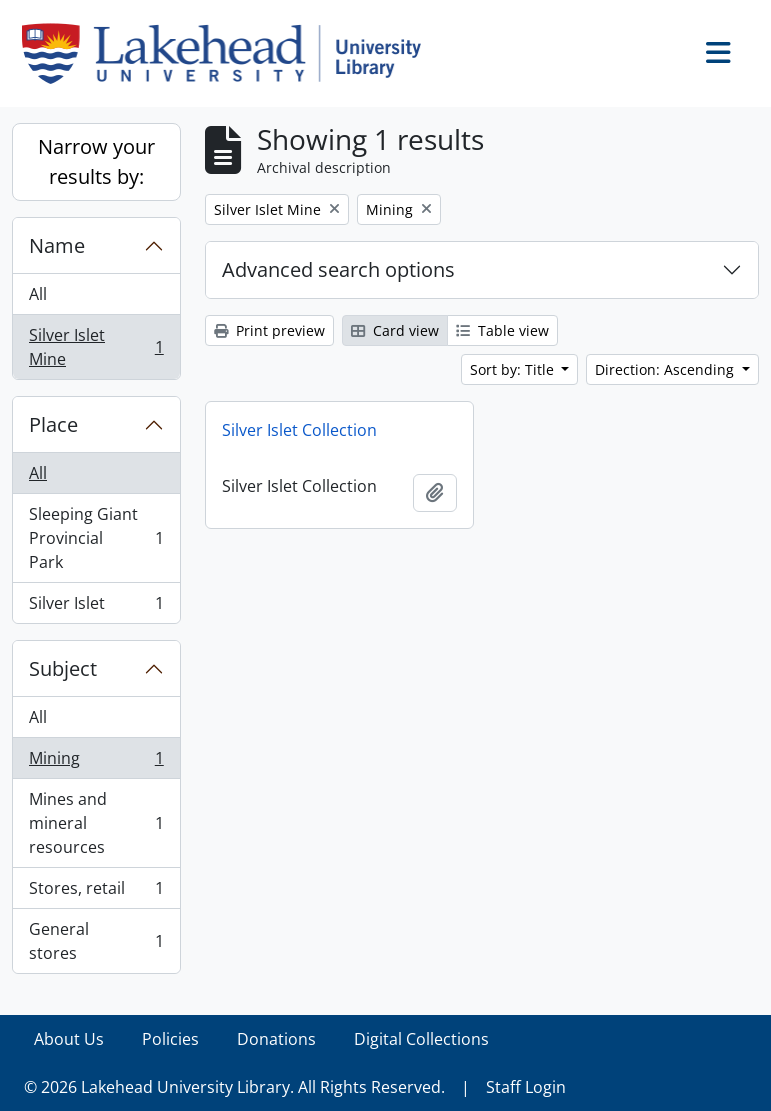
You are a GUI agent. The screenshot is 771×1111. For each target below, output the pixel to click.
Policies (170, 1039)
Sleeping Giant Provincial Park (96, 538)
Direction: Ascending (666, 369)
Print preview (269, 330)
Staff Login (526, 1087)
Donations (276, 1039)
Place (53, 424)
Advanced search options (338, 269)
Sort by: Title (514, 369)
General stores (96, 941)
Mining (96, 762)
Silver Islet (96, 607)
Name (57, 245)
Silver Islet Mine (96, 347)
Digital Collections (421, 1039)
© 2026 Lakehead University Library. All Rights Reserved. (234, 1087)
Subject (63, 668)
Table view (502, 330)
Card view (395, 330)
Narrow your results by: (96, 161)
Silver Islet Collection (299, 430)
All (38, 294)
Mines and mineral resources (96, 823)
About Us (69, 1039)
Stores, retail (96, 892)
